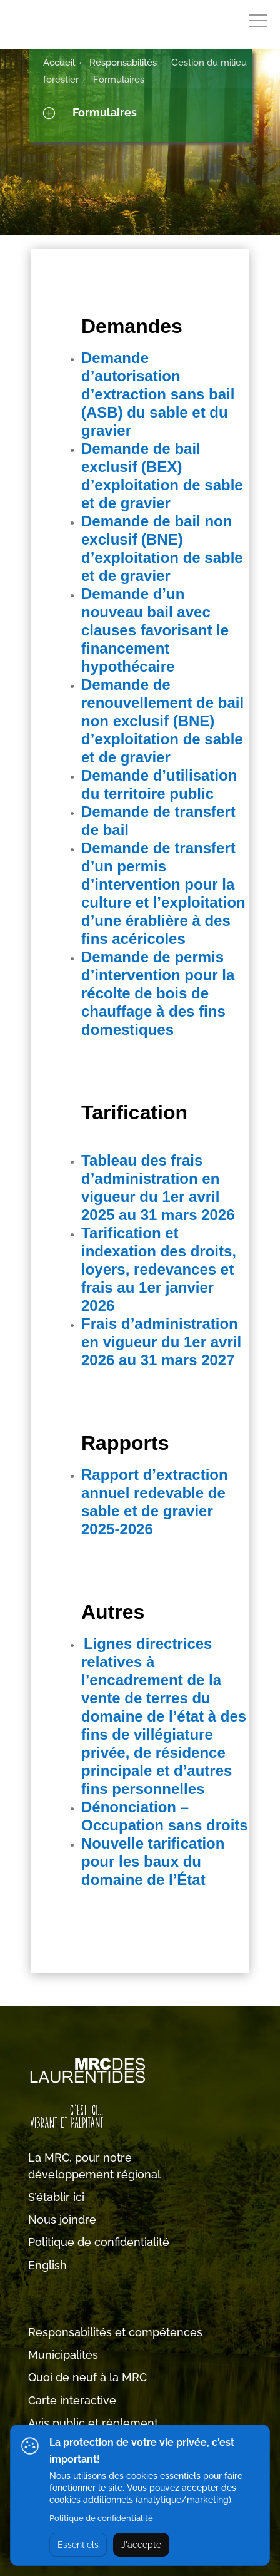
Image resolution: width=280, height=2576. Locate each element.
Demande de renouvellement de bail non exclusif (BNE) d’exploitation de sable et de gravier (162, 721)
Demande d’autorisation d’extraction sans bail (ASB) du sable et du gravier (157, 394)
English (47, 2265)
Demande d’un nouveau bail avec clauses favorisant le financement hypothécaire (155, 630)
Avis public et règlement (93, 2423)
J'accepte (141, 2545)
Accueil (59, 62)
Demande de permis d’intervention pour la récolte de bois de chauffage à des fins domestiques (157, 993)
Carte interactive (72, 2400)
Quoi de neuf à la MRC (87, 2377)
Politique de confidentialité (98, 2242)
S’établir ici (56, 2197)
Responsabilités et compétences (115, 2332)
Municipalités (63, 2354)
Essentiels (78, 2545)
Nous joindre (62, 2219)
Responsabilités (123, 62)
